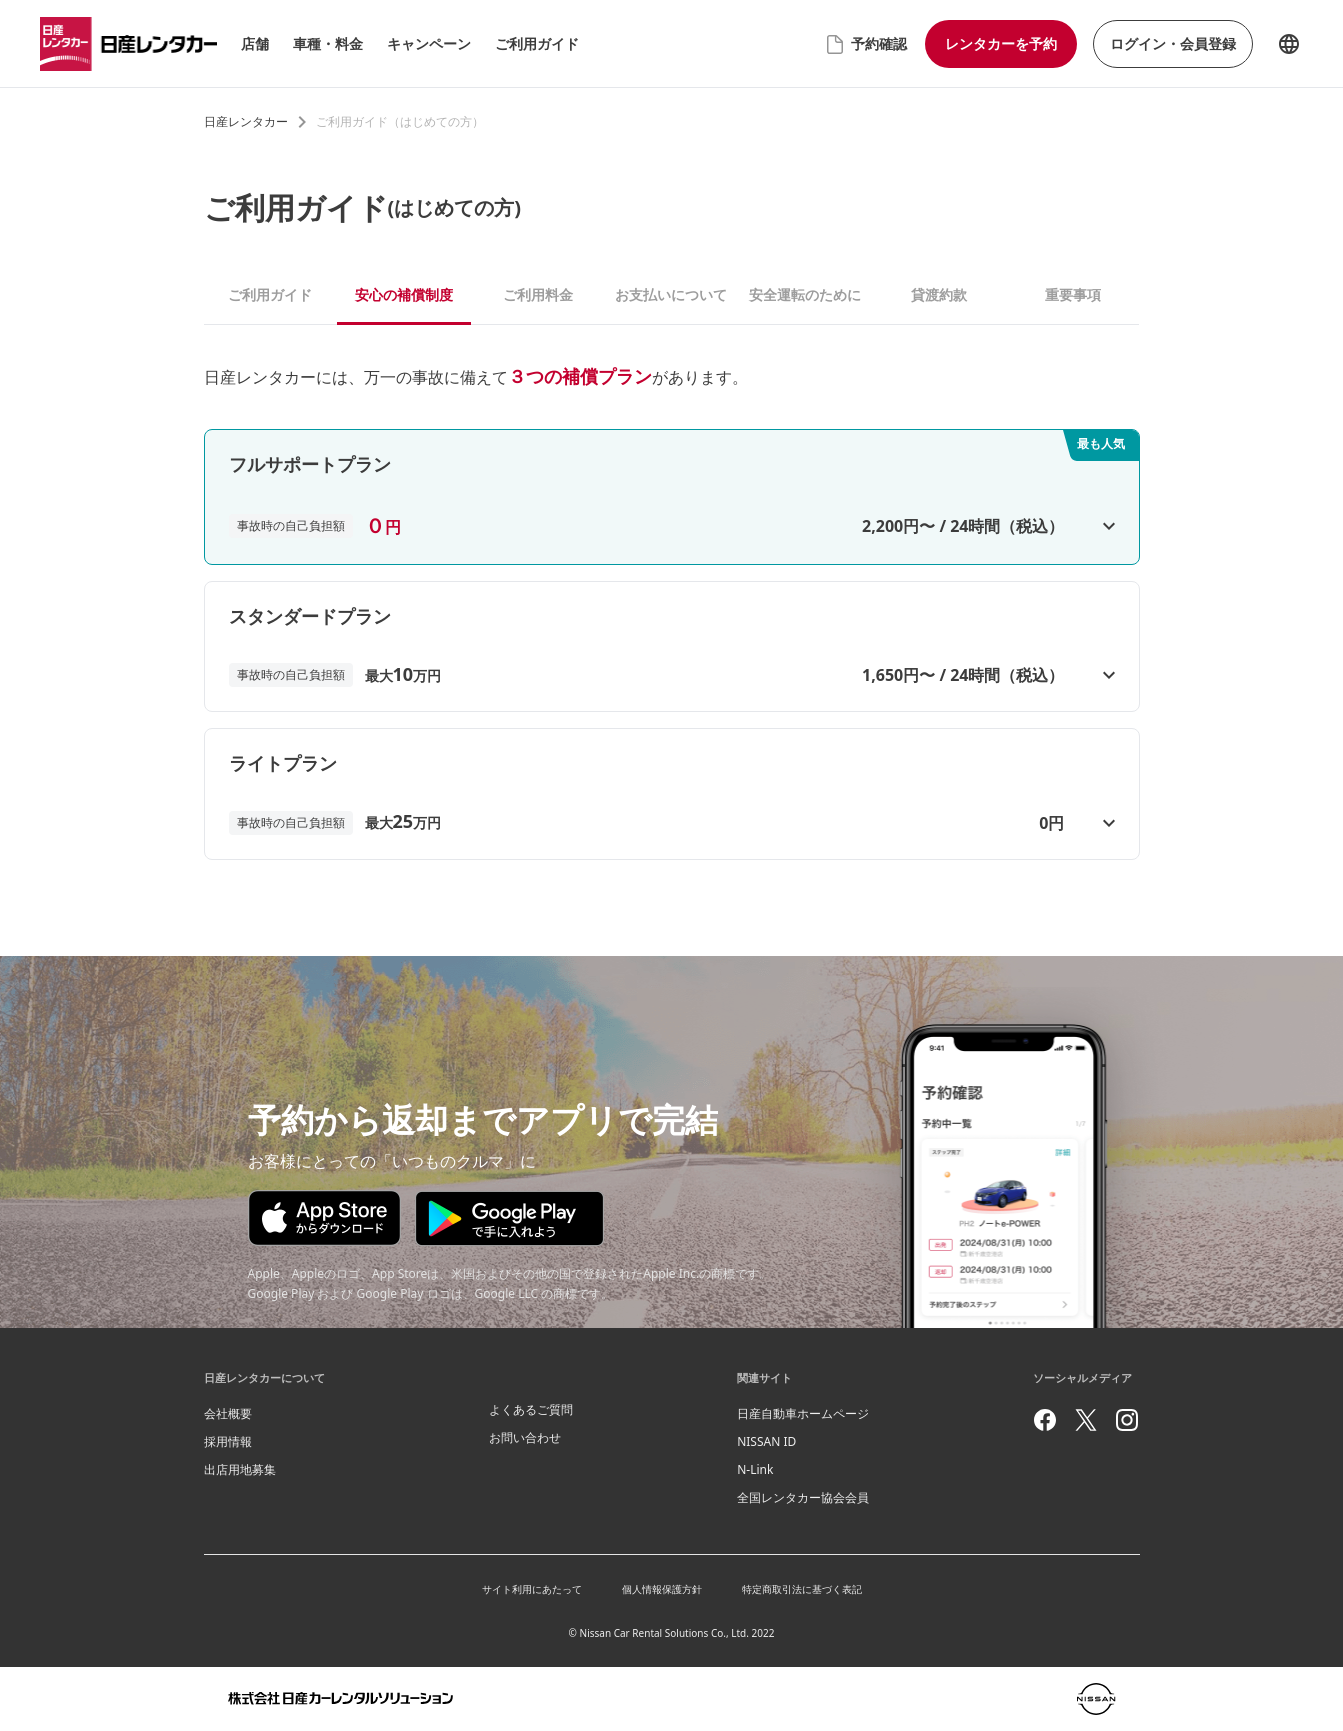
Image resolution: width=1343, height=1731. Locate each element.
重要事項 (1073, 294)
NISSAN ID (766, 1441)
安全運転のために (805, 294)
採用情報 (228, 1441)
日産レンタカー (246, 121)
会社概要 (228, 1413)
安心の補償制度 (404, 294)
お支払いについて (671, 294)
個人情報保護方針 (662, 1589)
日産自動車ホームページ (803, 1413)
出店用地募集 (240, 1469)
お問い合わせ (525, 1437)
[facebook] (1045, 1420)
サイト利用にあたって (532, 1589)
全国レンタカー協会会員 (803, 1497)
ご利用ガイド (270, 294)
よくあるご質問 (531, 1409)
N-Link (755, 1469)
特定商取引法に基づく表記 (802, 1589)
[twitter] (1086, 1420)
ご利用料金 (538, 294)
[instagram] (1127, 1420)
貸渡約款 (939, 294)
